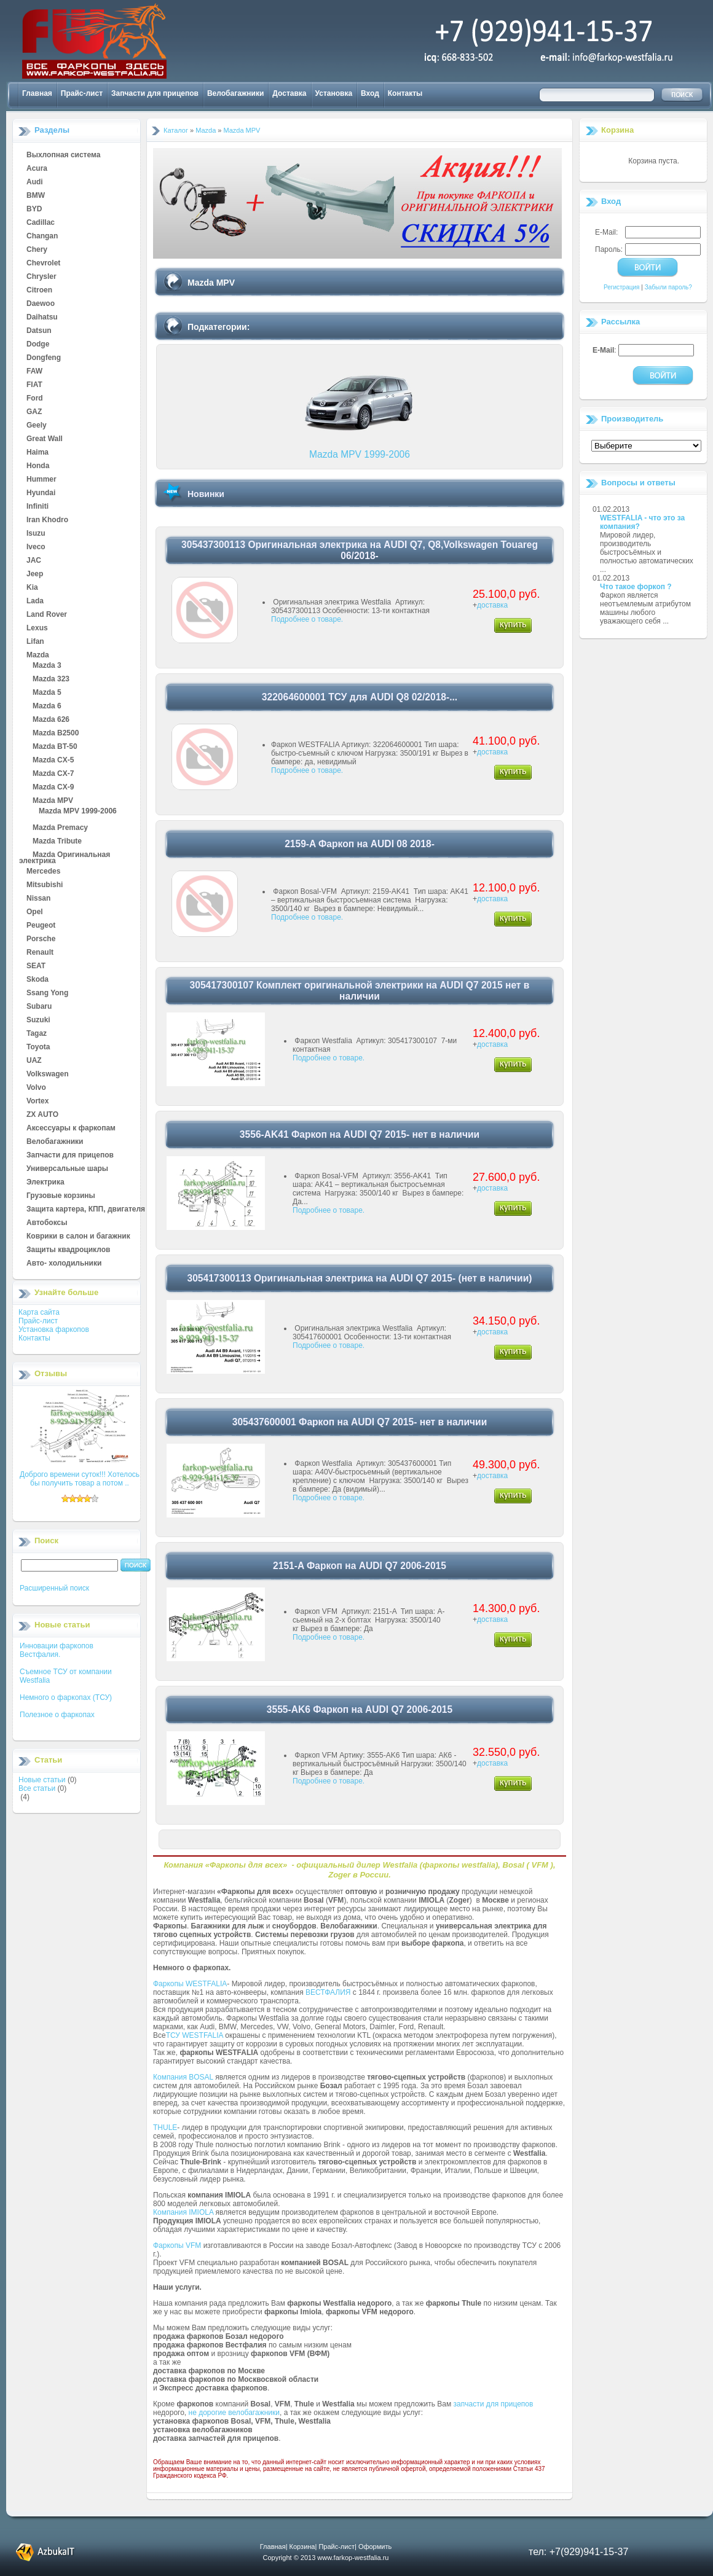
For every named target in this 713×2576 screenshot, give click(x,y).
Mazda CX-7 (53, 774)
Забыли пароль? (668, 287)
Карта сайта (39, 1312)
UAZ (34, 1061)
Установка (334, 93)
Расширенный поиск (54, 1588)
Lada (35, 601)
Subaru (39, 1007)
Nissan (38, 898)
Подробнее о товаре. (307, 619)
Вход (370, 93)
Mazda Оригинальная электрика (64, 855)
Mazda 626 (51, 720)
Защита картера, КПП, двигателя (85, 1209)
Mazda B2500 (56, 733)
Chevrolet (43, 263)
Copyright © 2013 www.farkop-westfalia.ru (326, 2557)
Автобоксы (46, 1223)
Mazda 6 (47, 706)
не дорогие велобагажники (234, 2412)
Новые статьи (42, 1779)
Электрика (45, 1182)
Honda (37, 466)
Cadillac (40, 223)
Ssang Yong (47, 993)
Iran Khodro (47, 520)
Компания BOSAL (183, 2077)
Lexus (37, 628)
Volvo (36, 1088)
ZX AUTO (42, 1115)
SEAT (35, 966)
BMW (35, 196)
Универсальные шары (67, 1169)
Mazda (37, 655)
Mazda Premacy (60, 828)
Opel (34, 912)
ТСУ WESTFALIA (194, 2035)
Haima (37, 452)
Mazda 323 (51, 679)
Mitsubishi (44, 885)
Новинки (205, 494)
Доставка (289, 93)
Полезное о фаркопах (57, 1714)
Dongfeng (43, 358)
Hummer (41, 479)
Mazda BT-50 (55, 747)
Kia (32, 588)
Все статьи (36, 1788)
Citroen (39, 290)
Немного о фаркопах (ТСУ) (66, 1697)
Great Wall (44, 439)
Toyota (38, 1047)
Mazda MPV (53, 801)
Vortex (37, 1101)
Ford (34, 398)
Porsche (40, 939)
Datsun (39, 331)
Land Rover (46, 615)
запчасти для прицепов (494, 2404)
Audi (34, 182)
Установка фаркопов (53, 1329)
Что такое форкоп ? (636, 586)
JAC (33, 561)
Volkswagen (47, 1074)
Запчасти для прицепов (155, 93)
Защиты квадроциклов (68, 1250)
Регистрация (621, 287)
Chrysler (41, 277)
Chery (36, 250)
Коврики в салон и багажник (78, 1236)
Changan (42, 236)
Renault (39, 953)
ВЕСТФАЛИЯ (328, 1992)
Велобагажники (235, 93)
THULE (165, 2127)
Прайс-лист (82, 93)
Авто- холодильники (63, 1263)
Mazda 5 (47, 693)
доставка (492, 605)
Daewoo (40, 304)
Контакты (405, 93)
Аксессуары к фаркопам (71, 1128)
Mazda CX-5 (53, 760)
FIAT (34, 385)
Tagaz (36, 1034)
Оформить (375, 2546)
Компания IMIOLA (183, 2212)
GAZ (34, 412)
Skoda (37, 980)
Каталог (175, 130)
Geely (36, 425)
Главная (37, 93)
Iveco (35, 547)
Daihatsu (42, 317)
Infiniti (37, 507)
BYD (34, 209)
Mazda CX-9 (53, 787)
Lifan (35, 642)
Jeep (34, 574)
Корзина (617, 130)
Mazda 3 (47, 666)
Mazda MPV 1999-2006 (78, 811)
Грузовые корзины (60, 1196)
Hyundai (40, 493)
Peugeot (40, 926)
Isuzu (35, 534)
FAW (34, 371)
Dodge (37, 344)
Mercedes (43, 871)
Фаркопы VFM (177, 2245)
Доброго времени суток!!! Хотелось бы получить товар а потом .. (80, 1478)
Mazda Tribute (57, 841)
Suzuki (38, 1020)
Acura (36, 169)
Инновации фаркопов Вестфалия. (56, 1650)
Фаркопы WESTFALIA (190, 1983)
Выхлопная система (63, 155)
